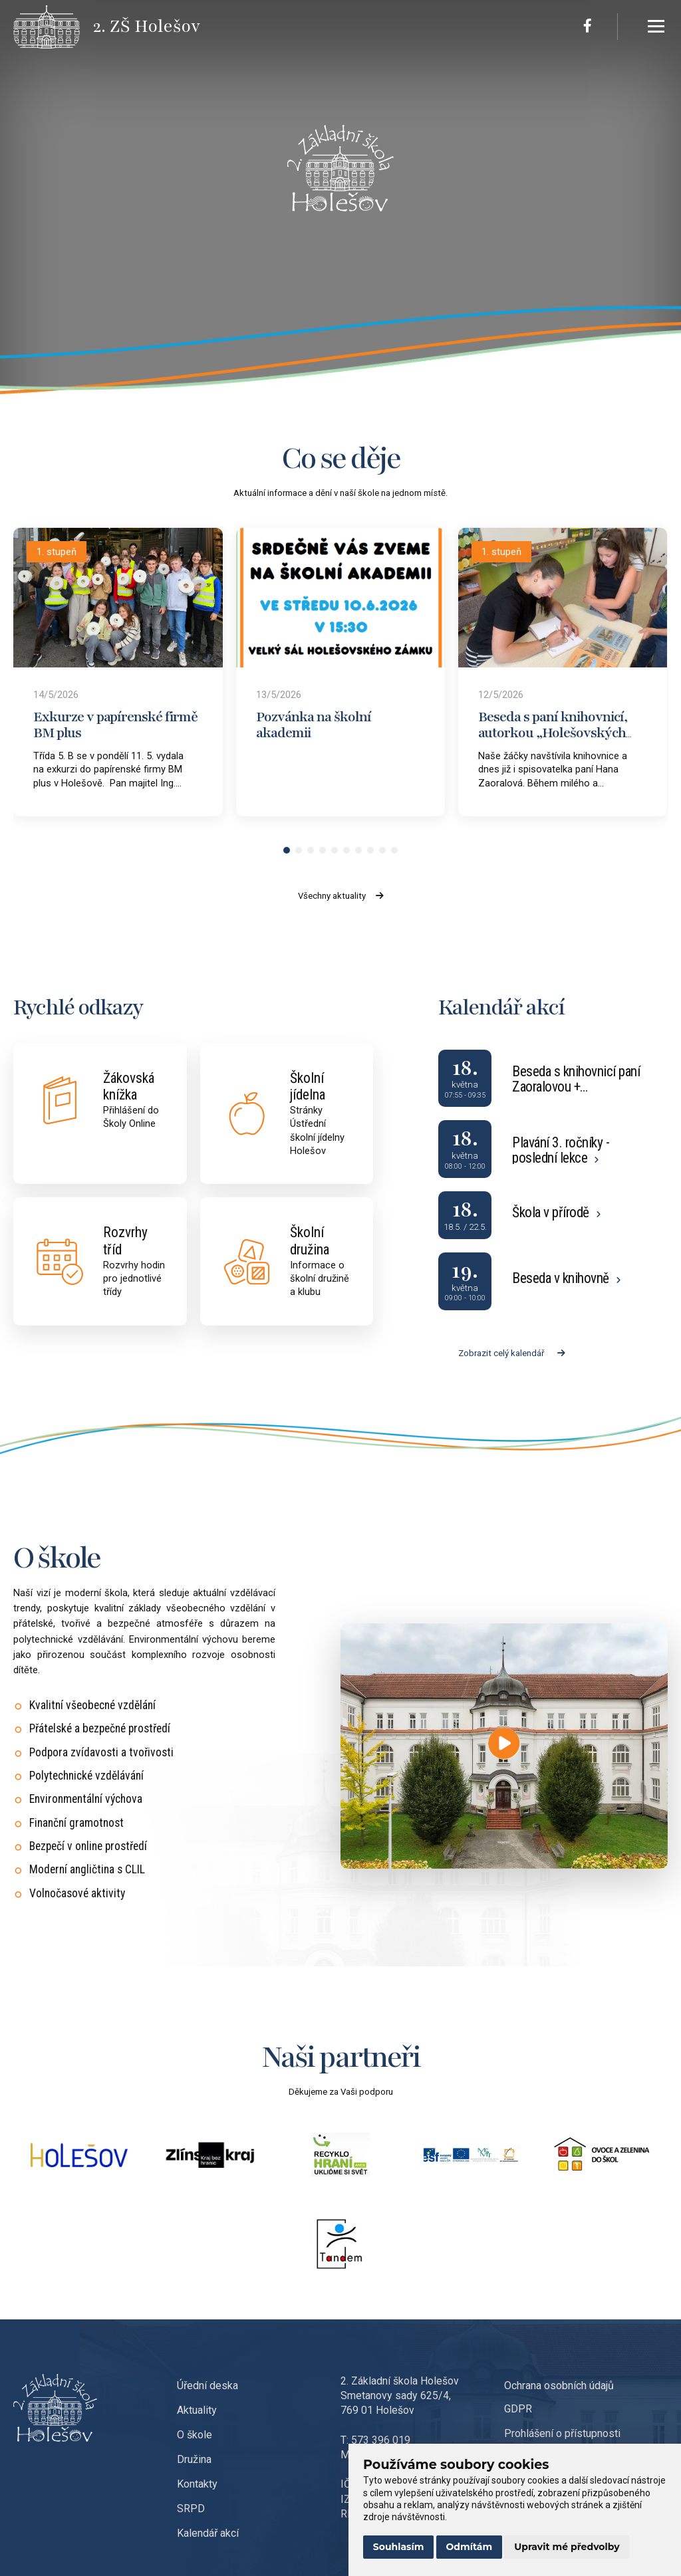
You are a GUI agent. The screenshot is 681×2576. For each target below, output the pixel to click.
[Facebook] (588, 27)
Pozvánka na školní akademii (313, 725)
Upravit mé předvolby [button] (566, 2547)
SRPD (191, 2508)
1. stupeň (56, 552)
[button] (286, 850)
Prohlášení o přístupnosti (562, 2433)
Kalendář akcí (208, 2533)
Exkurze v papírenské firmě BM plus (115, 725)
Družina (194, 2459)
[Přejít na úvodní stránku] (53, 27)
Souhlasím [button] (398, 2547)
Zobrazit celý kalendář (511, 1353)
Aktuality (197, 2410)
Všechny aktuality (341, 896)
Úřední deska (207, 2385)
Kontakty (197, 2484)
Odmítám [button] (469, 2547)
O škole (194, 2434)
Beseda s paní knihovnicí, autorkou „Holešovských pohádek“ (552, 733)
